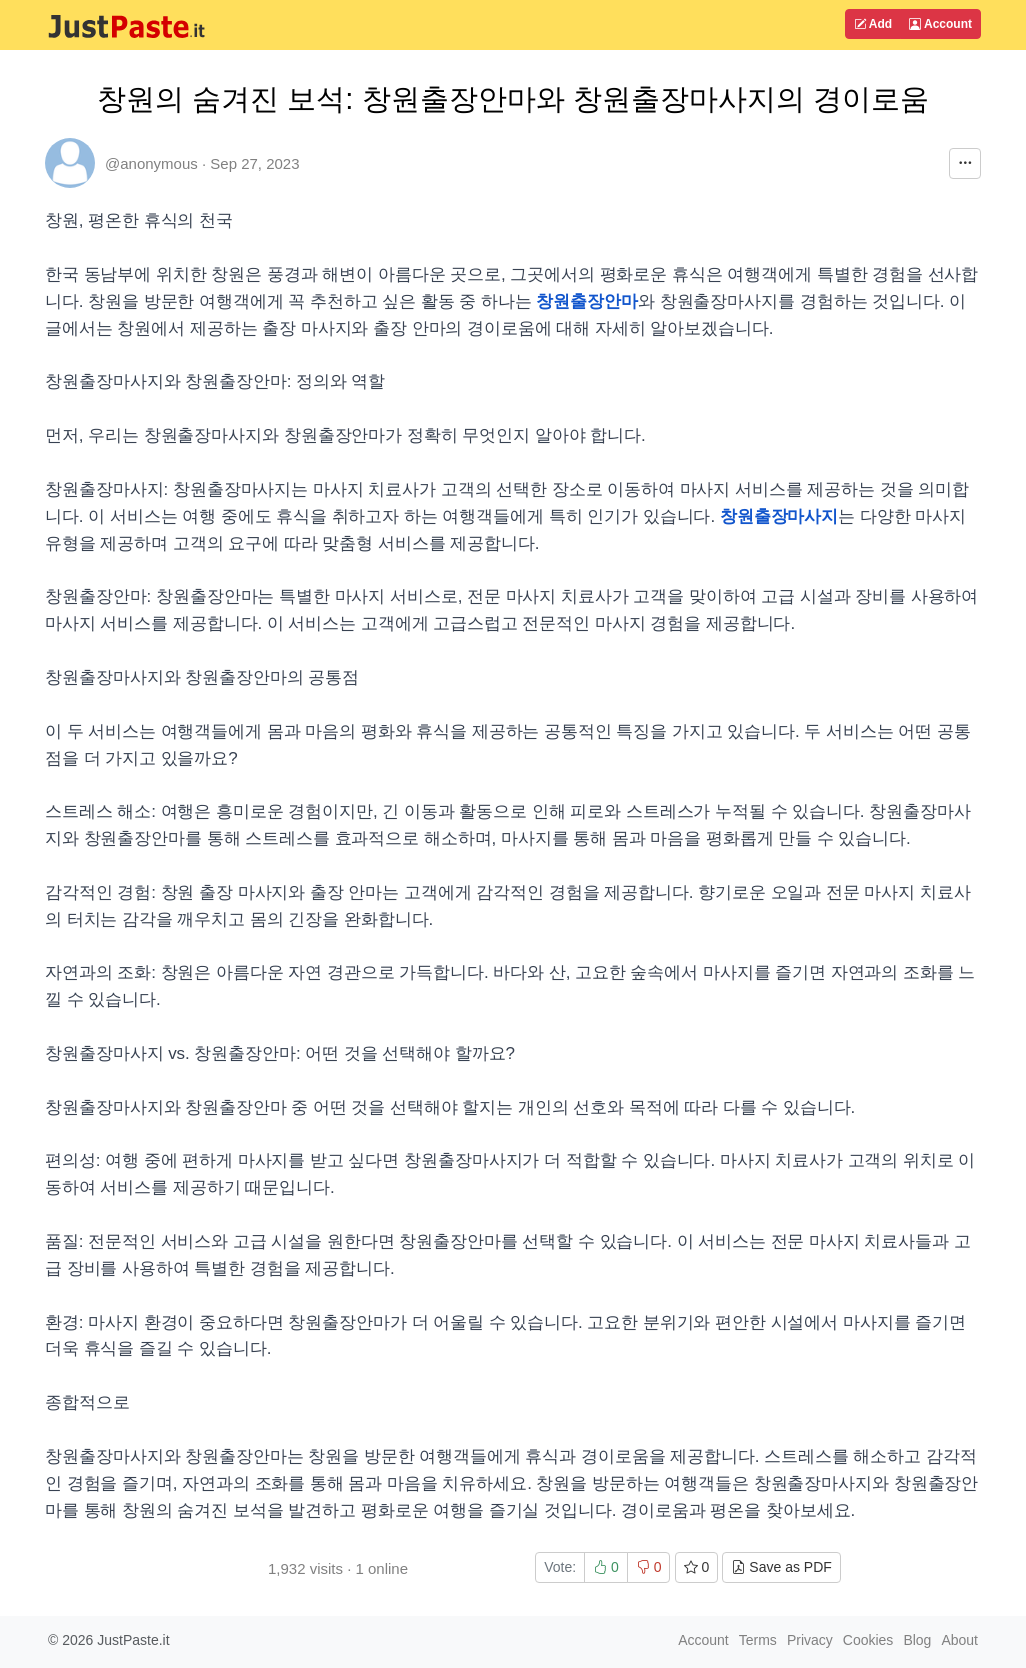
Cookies (868, 1640)
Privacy (810, 1640)
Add (873, 24)
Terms (758, 1640)
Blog (917, 1640)
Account (940, 24)
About (959, 1640)
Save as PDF (781, 1567)
